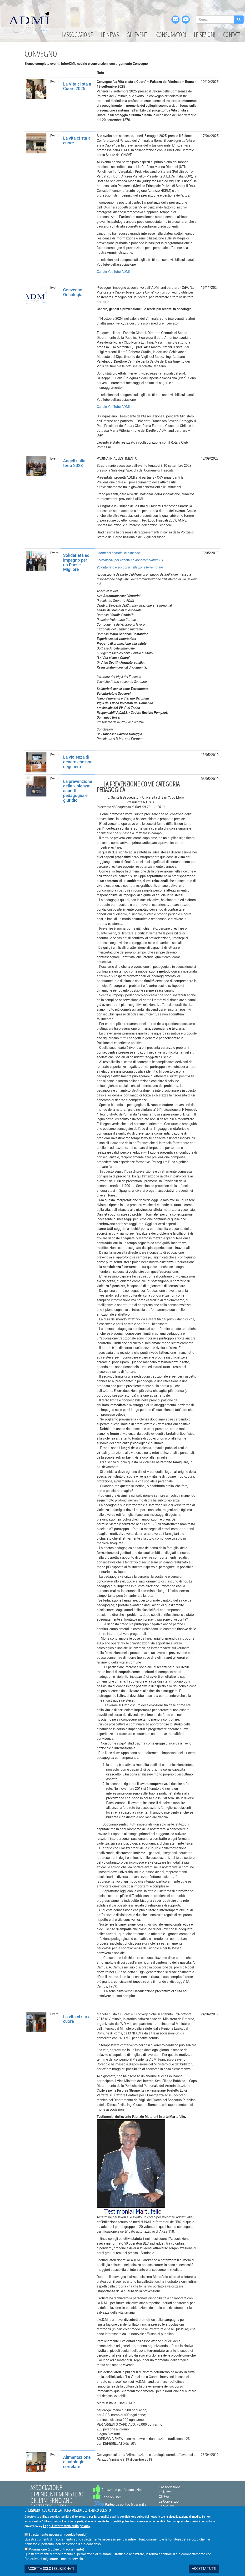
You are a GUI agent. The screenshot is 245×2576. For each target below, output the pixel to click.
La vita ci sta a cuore (76, 140)
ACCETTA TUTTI (204, 2569)
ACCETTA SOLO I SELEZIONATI (51, 2569)
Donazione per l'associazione (118, 2490)
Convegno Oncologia (72, 292)
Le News (110, 34)
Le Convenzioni (170, 2501)
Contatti (232, 34)
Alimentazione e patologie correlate (77, 2462)
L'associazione (77, 34)
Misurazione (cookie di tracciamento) (56, 2549)
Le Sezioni (204, 34)
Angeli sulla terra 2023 (74, 463)
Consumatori (171, 34)
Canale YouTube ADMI (113, 272)
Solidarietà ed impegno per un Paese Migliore (76, 562)
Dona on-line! (107, 2497)
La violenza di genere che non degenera (78, 762)
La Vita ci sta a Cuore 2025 (77, 86)
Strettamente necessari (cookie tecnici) (57, 2534)
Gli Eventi (137, 34)
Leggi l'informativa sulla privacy (66, 2526)
